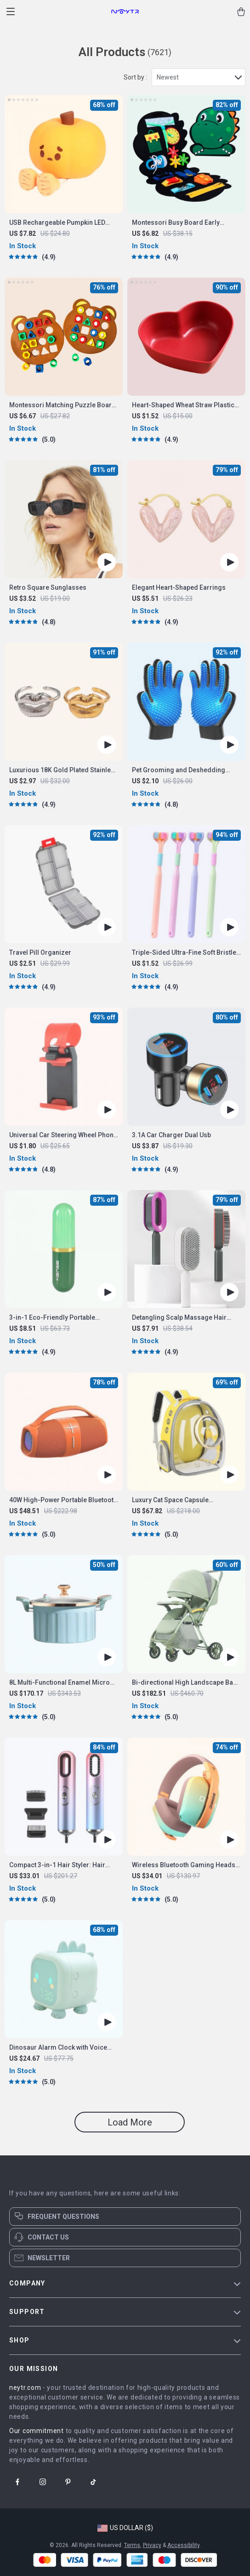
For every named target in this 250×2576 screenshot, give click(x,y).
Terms (132, 2545)
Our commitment (36, 2430)
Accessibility (183, 2545)
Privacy (152, 2545)
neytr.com (25, 2387)
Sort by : (135, 77)
